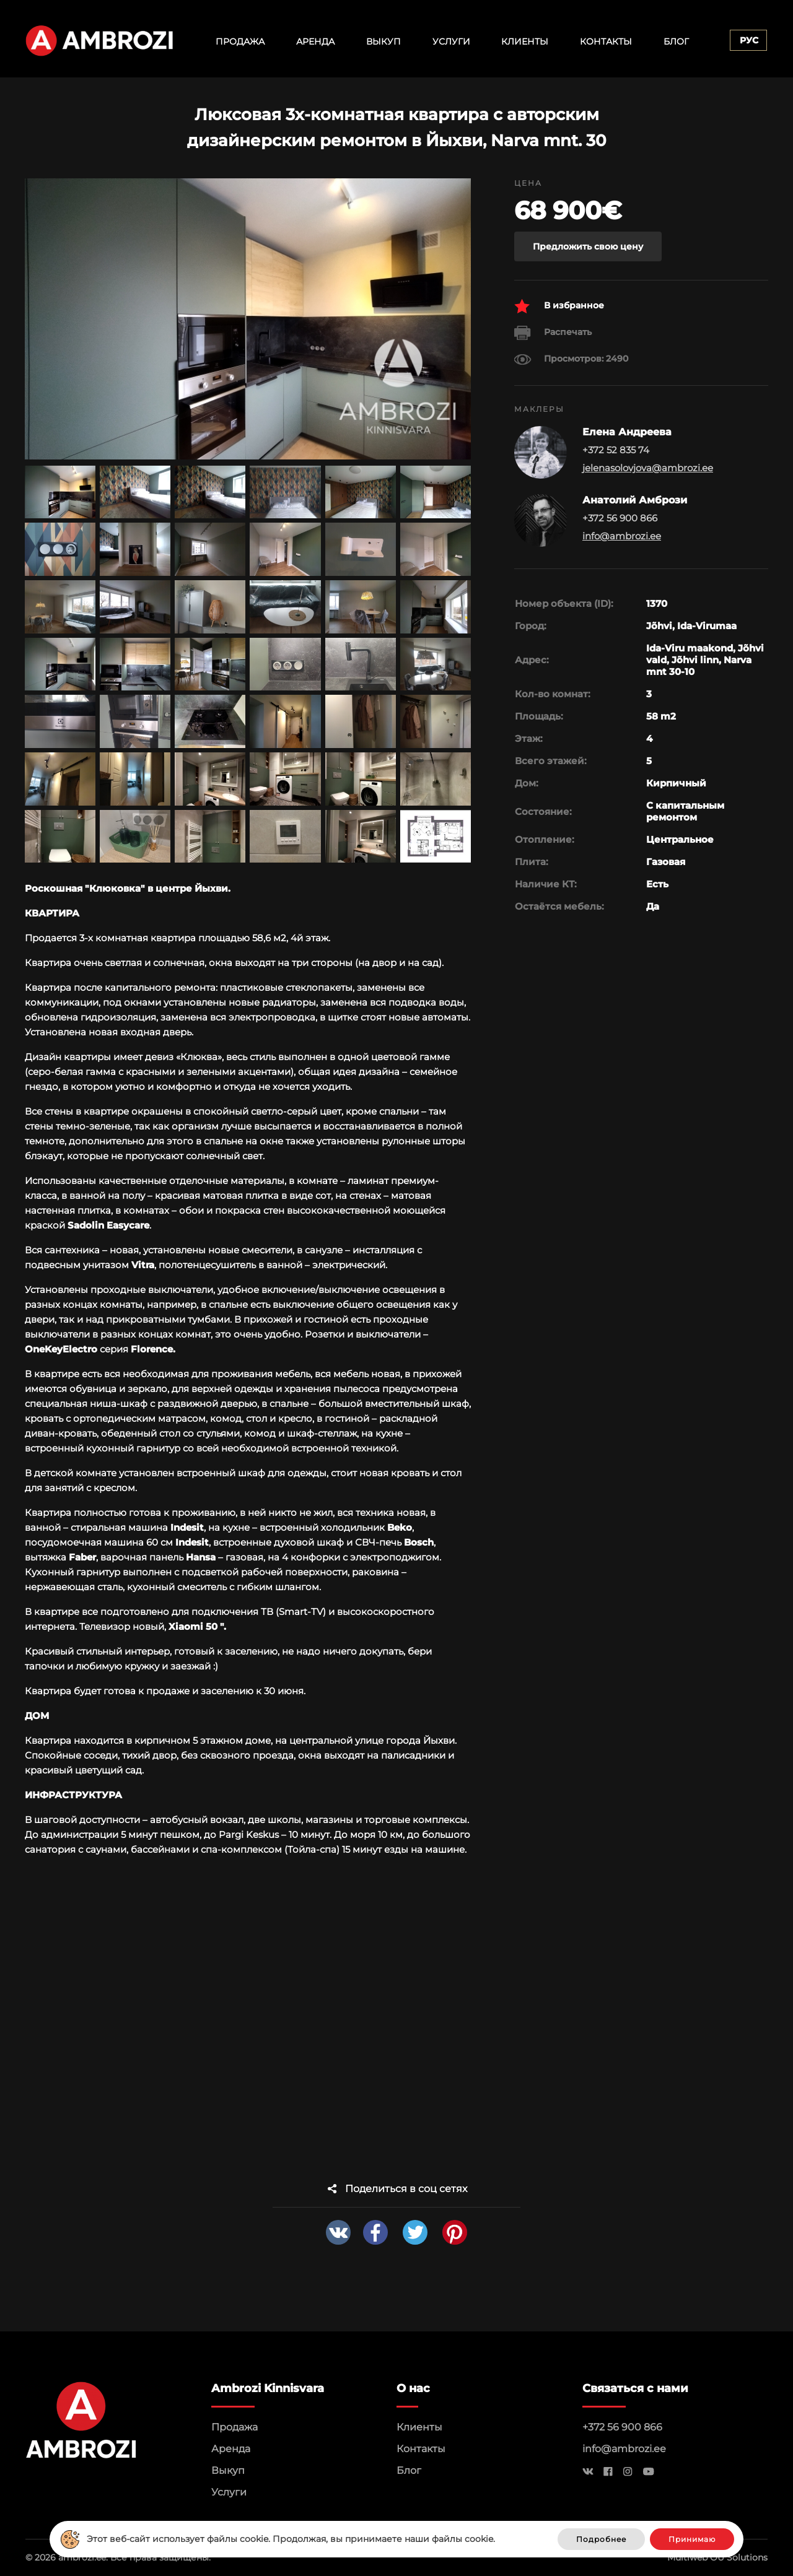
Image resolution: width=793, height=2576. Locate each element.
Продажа (240, 41)
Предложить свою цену (588, 246)
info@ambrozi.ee (621, 536)
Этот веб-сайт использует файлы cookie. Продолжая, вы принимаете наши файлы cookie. (291, 2538)
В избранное (559, 306)
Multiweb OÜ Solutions (717, 2557)
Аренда (315, 41)
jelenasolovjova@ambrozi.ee (647, 468)
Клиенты (524, 41)
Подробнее (601, 2539)
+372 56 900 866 (622, 2427)
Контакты (606, 41)
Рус (749, 40)
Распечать (553, 333)
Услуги (451, 41)
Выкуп (383, 41)
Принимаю (692, 2539)
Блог (676, 41)
